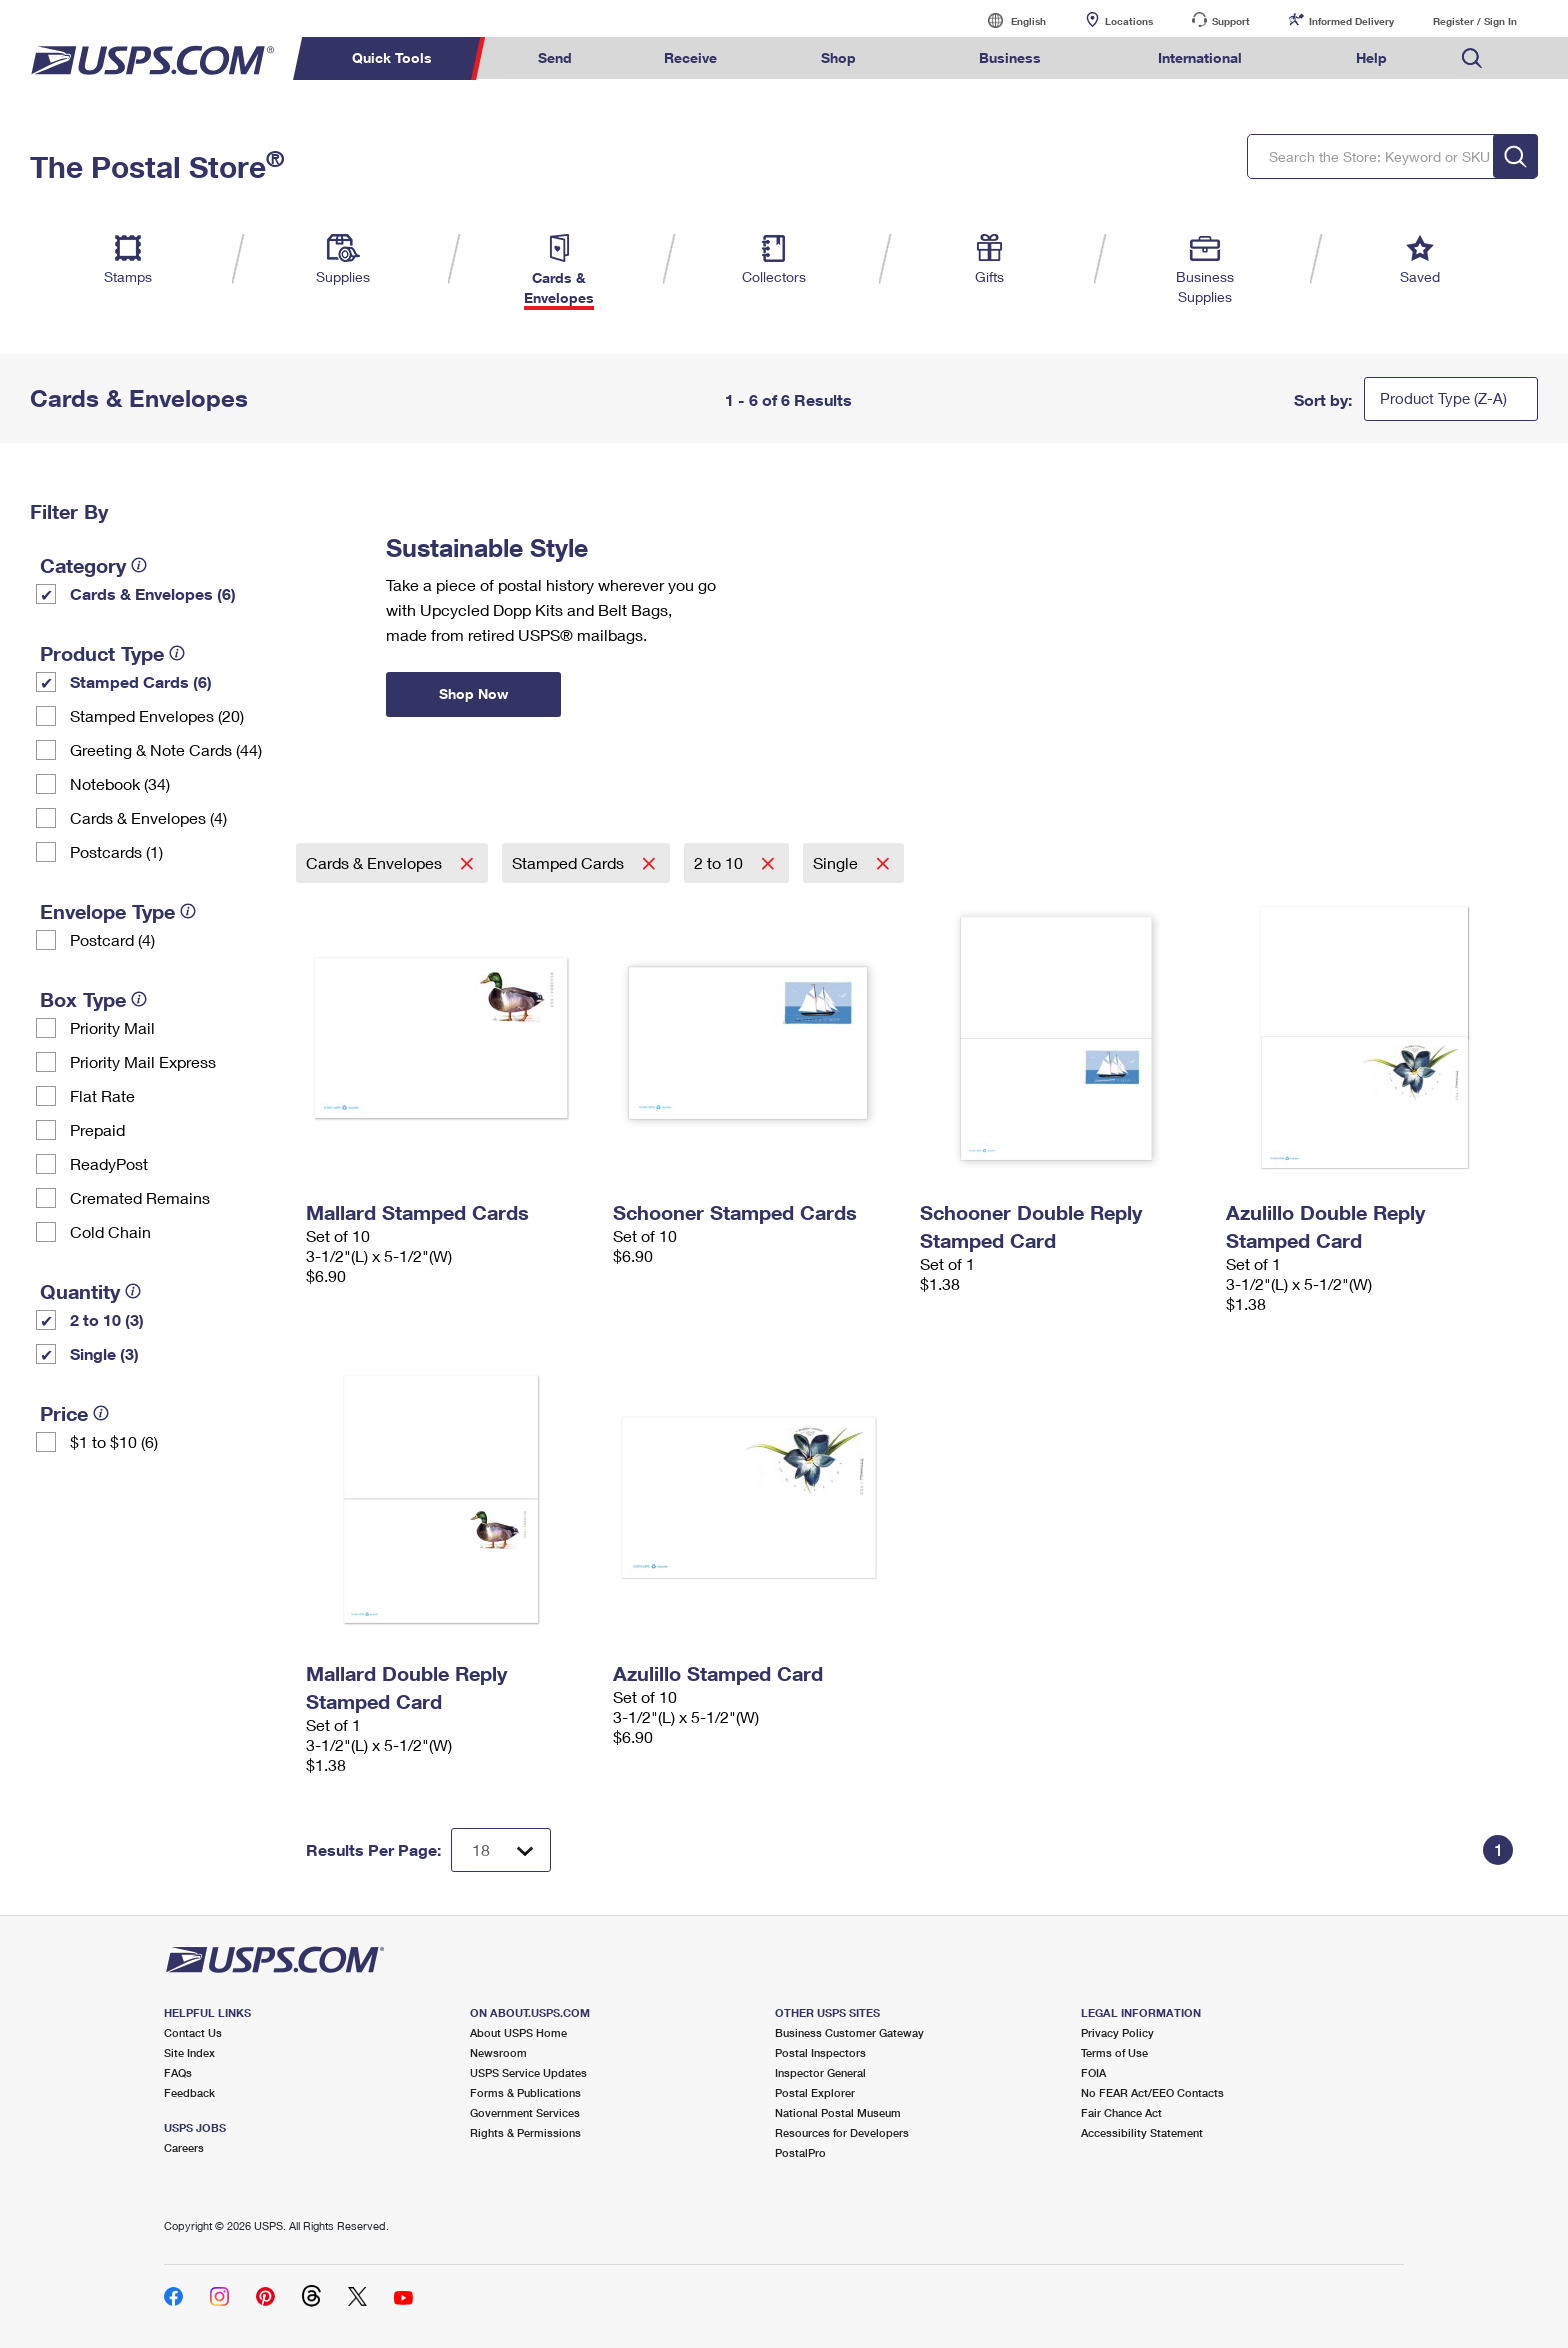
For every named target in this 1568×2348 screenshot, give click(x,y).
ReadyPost (109, 1163)
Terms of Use (1114, 2052)
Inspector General (820, 2072)
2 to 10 (720, 862)
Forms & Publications (525, 2092)
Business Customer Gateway (849, 2032)
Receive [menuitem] (690, 57)
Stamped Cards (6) (141, 681)
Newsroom (498, 2052)
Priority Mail (112, 1027)
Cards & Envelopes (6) (153, 593)
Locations (1129, 21)
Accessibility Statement (1142, 2132)
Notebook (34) (120, 783)
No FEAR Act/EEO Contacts (1152, 2092)
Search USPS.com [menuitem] (1472, 58)
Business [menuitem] (1010, 57)
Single (837, 862)
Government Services (525, 2112)
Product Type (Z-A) (1443, 398)
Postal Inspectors (820, 2052)
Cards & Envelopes (376, 862)
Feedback (189, 2092)
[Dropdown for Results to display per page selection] (501, 1850)
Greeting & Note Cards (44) (166, 749)
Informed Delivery (1351, 21)
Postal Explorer (815, 2092)
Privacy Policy (1117, 2032)
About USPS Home (518, 2032)
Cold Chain (110, 1231)
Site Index (189, 2052)
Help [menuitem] (1371, 57)
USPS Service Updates (528, 2072)
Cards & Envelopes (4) (148, 817)
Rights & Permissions (525, 2132)
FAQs (178, 2072)
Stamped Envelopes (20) (157, 715)
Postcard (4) (112, 939)
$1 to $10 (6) (114, 1441)
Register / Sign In (1475, 21)
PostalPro (800, 2152)
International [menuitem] (1200, 57)
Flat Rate (102, 1095)
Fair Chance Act (1121, 2112)
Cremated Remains (140, 1197)
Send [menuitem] (555, 57)
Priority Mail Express (143, 1061)
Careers (184, 2147)
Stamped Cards (570, 862)
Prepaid (97, 1129)
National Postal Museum (838, 2112)
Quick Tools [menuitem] (392, 57)
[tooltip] (139, 565)
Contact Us (193, 2032)
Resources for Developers (842, 2132)
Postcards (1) (116, 851)
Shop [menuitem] (838, 57)
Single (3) (104, 1353)
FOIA (1093, 2072)
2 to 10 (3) (107, 1319)
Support (1231, 21)
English (1008, 20)
